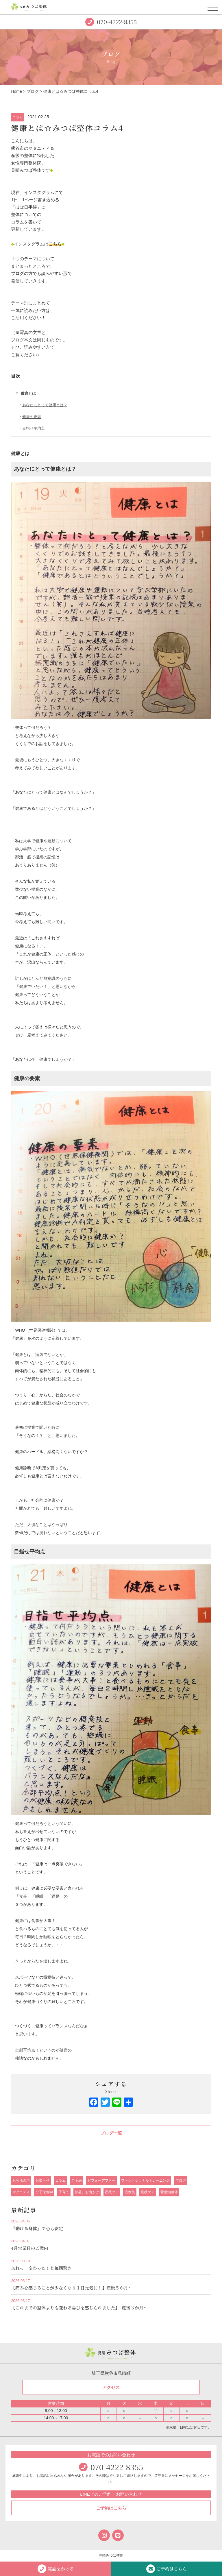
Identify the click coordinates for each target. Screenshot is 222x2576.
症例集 (130, 2192)
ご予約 (76, 2180)
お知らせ (42, 2180)
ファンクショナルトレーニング (145, 2180)
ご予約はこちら (111, 2507)
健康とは (28, 393)
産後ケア (112, 2192)
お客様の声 (21, 2180)
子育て (64, 2192)
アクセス (111, 2387)
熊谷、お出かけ (87, 2192)
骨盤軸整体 (169, 2192)
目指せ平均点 (33, 428)
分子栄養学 (44, 2192)
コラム (17, 117)
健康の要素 (31, 417)
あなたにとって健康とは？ (44, 405)
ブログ (33, 91)
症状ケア (148, 2192)
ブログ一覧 (111, 2132)
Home (16, 91)
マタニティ (21, 2192)
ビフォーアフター (101, 2180)
